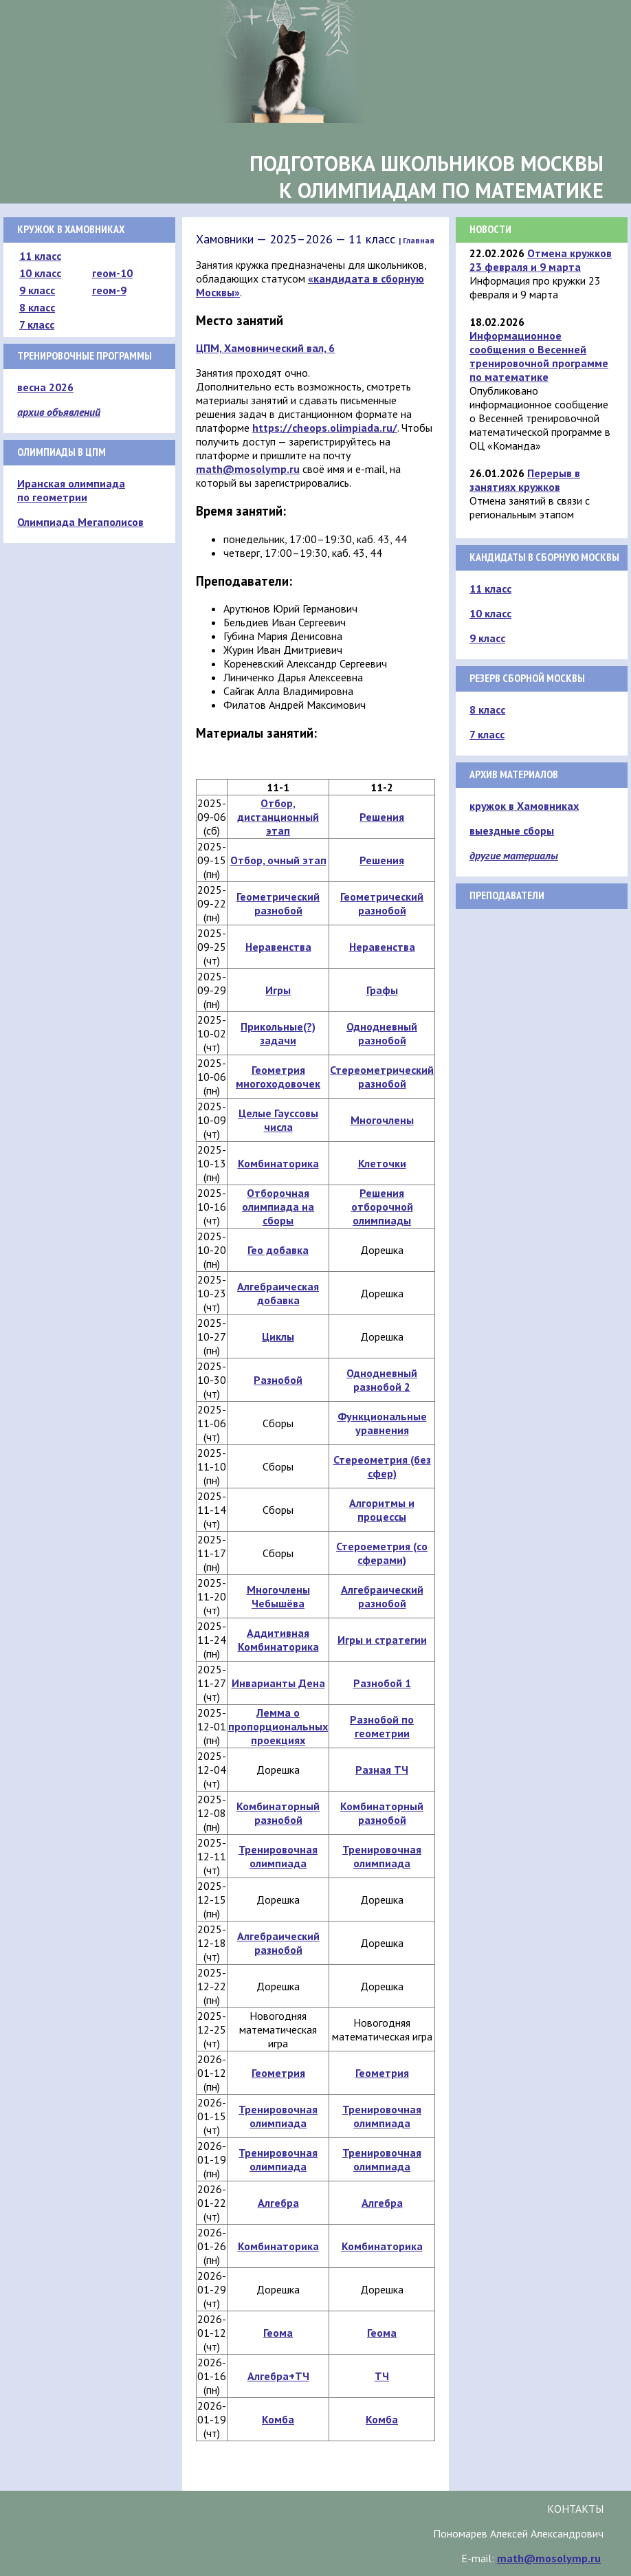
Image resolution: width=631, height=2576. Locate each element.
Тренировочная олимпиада (278, 1856)
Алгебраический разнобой (382, 1596)
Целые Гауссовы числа (278, 1120)
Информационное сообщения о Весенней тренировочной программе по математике (538, 356)
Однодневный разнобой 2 (381, 1380)
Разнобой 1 (382, 1683)
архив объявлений (58, 412)
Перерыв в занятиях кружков (524, 480)
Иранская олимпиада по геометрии (71, 490)
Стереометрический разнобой (382, 1076)
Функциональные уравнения (382, 1423)
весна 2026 (45, 387)
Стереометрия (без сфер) (382, 1466)
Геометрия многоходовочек (278, 1076)
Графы (382, 990)
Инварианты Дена (278, 1683)
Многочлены (382, 1120)
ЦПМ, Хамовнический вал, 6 (265, 348)
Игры (278, 990)
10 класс (40, 273)
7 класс (36, 324)
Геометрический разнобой (278, 903)
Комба (278, 2419)
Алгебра (278, 2203)
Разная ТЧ (381, 1769)
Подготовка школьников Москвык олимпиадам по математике (427, 176)
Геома (278, 2333)
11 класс (40, 256)
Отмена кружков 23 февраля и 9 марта (540, 260)
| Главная (416, 240)
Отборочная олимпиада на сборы (278, 1206)
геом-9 (109, 290)
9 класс (37, 290)
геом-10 (112, 273)
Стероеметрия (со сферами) (382, 1553)
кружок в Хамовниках (524, 806)
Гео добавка (278, 1250)
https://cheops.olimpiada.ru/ (324, 427)
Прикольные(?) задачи (278, 1033)
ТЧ (382, 2376)
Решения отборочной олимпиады (382, 1206)
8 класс (37, 307)
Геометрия (278, 2073)
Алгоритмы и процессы (381, 1509)
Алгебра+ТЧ (278, 2376)
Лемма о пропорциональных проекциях (278, 1726)
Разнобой (278, 1380)
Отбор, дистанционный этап (278, 816)
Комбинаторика (278, 1163)
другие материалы (513, 855)
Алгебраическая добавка (278, 1293)
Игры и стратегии (382, 1640)
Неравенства (278, 947)
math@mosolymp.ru (248, 469)
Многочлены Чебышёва (278, 1596)
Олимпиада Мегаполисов (80, 522)
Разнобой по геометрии (382, 1726)
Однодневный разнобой (381, 1033)
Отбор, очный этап (278, 860)
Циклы (278, 1336)
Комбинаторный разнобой (278, 1813)
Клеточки (382, 1163)
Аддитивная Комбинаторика (278, 1639)
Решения (381, 817)
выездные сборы (511, 830)
